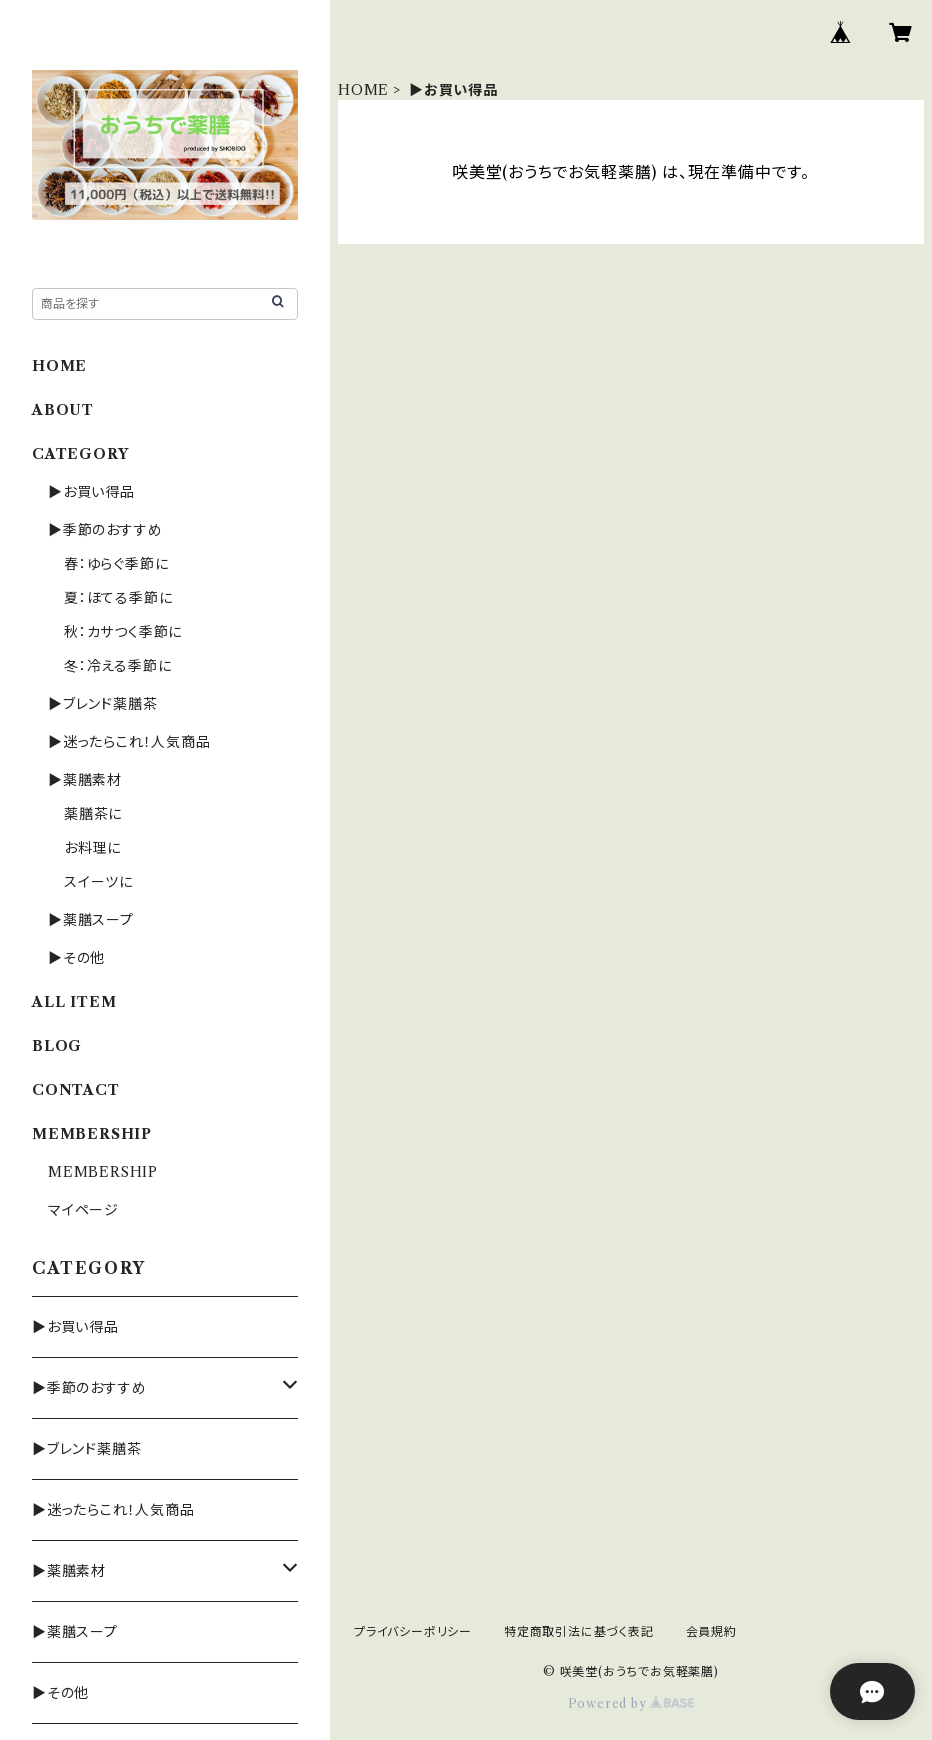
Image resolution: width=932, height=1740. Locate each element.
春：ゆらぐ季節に (116, 564)
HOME (363, 90)
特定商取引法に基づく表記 (579, 1631)
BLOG (57, 1046)
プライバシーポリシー (413, 1631)
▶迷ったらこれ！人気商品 (129, 742)
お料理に (92, 848)
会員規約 (711, 1631)
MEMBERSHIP (103, 1172)
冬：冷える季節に (117, 666)
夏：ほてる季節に (118, 598)
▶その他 (76, 958)
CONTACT (76, 1090)
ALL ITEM (74, 1002)
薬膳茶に (93, 814)
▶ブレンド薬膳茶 (102, 704)
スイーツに (98, 882)
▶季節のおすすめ (105, 530)
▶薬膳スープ (91, 920)
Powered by (631, 1703)
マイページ (83, 1210)
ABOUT (63, 410)
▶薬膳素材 (85, 780)
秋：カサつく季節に (123, 632)
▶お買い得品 (91, 492)
